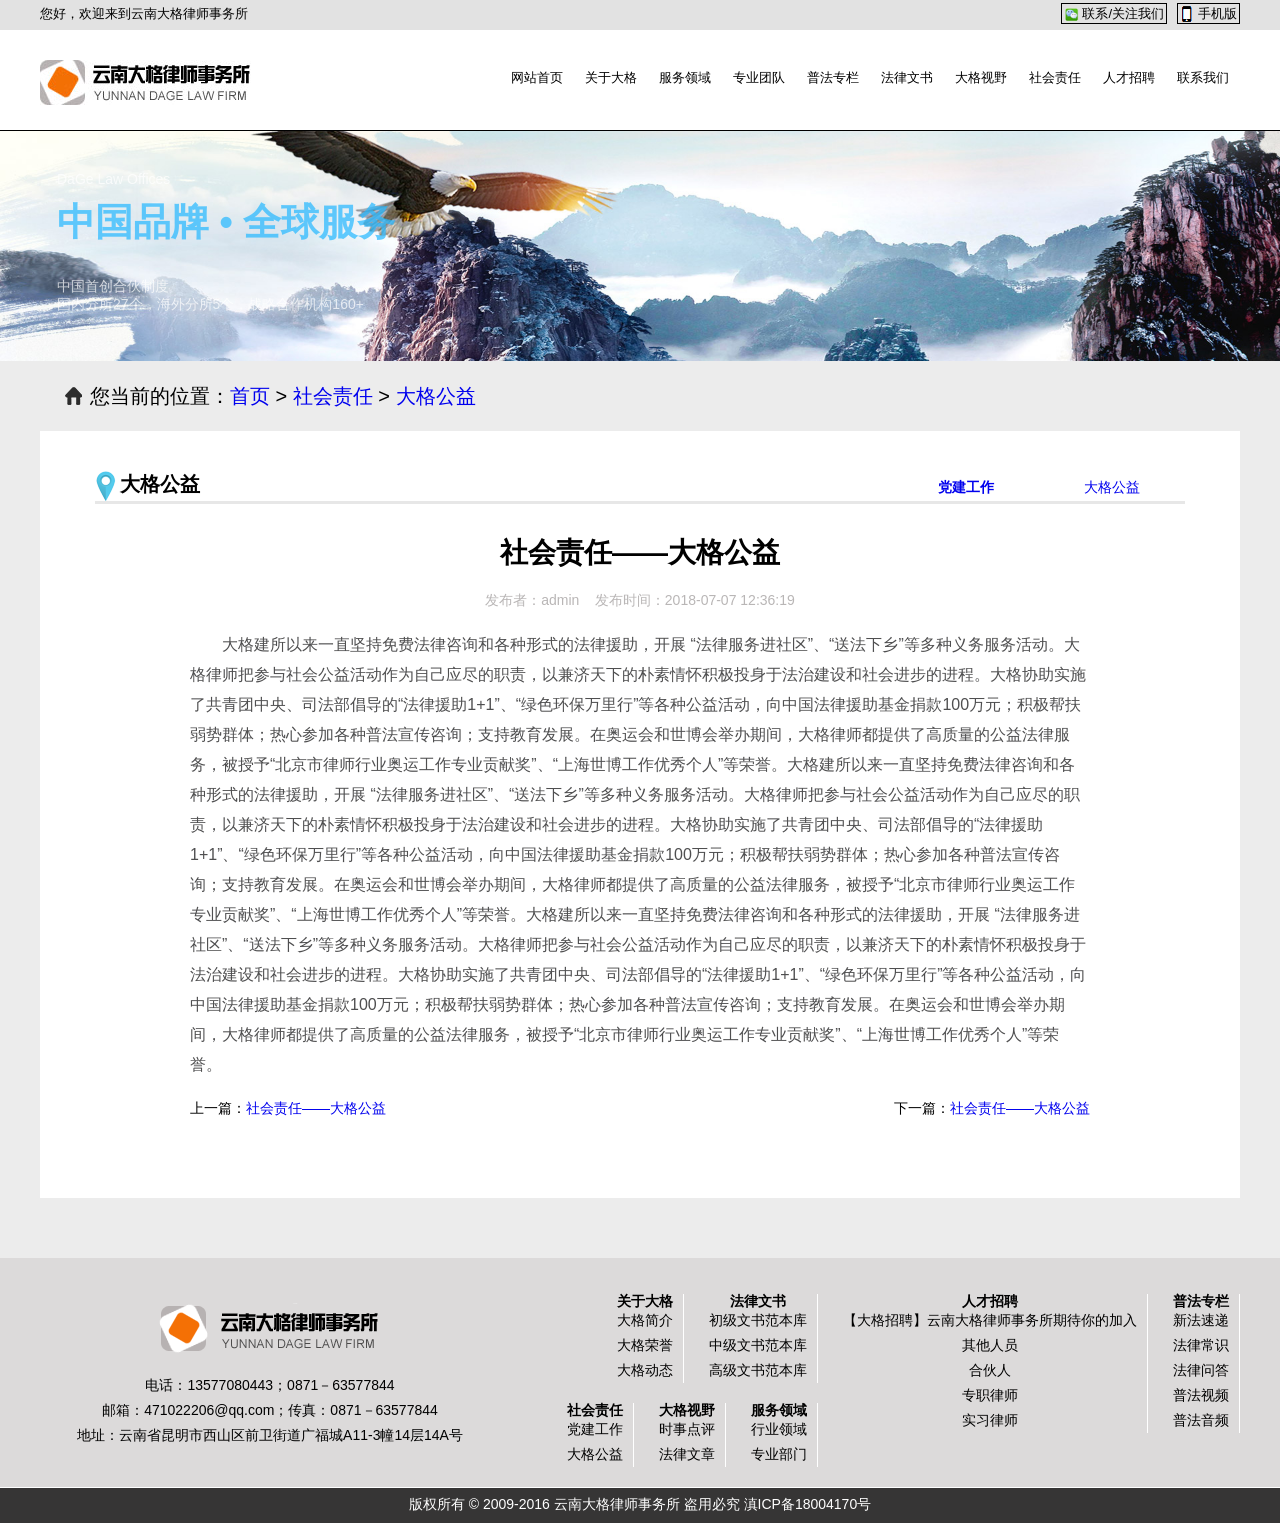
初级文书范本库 (758, 1320)
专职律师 (990, 1395)
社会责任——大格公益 (1020, 1108)
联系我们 (1203, 77)
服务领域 (685, 77)
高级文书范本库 (758, 1370)
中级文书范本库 (758, 1345)
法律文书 (907, 77)
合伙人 (990, 1370)
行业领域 (779, 1429)
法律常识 (1201, 1345)
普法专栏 (833, 77)
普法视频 (1201, 1395)
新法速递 (1201, 1320)
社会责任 (1055, 77)
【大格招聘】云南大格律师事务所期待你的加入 (990, 1320)
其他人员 (990, 1345)
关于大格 (611, 77)
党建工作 (966, 487)
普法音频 (1201, 1420)
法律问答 (1201, 1370)
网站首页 (537, 77)
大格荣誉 (645, 1345)
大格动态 (645, 1370)
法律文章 (687, 1454)
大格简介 (645, 1320)
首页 (250, 396)
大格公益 (436, 396)
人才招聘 (1129, 77)
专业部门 (779, 1454)
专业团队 (759, 77)
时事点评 (687, 1429)
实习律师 (990, 1420)
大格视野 (981, 77)
